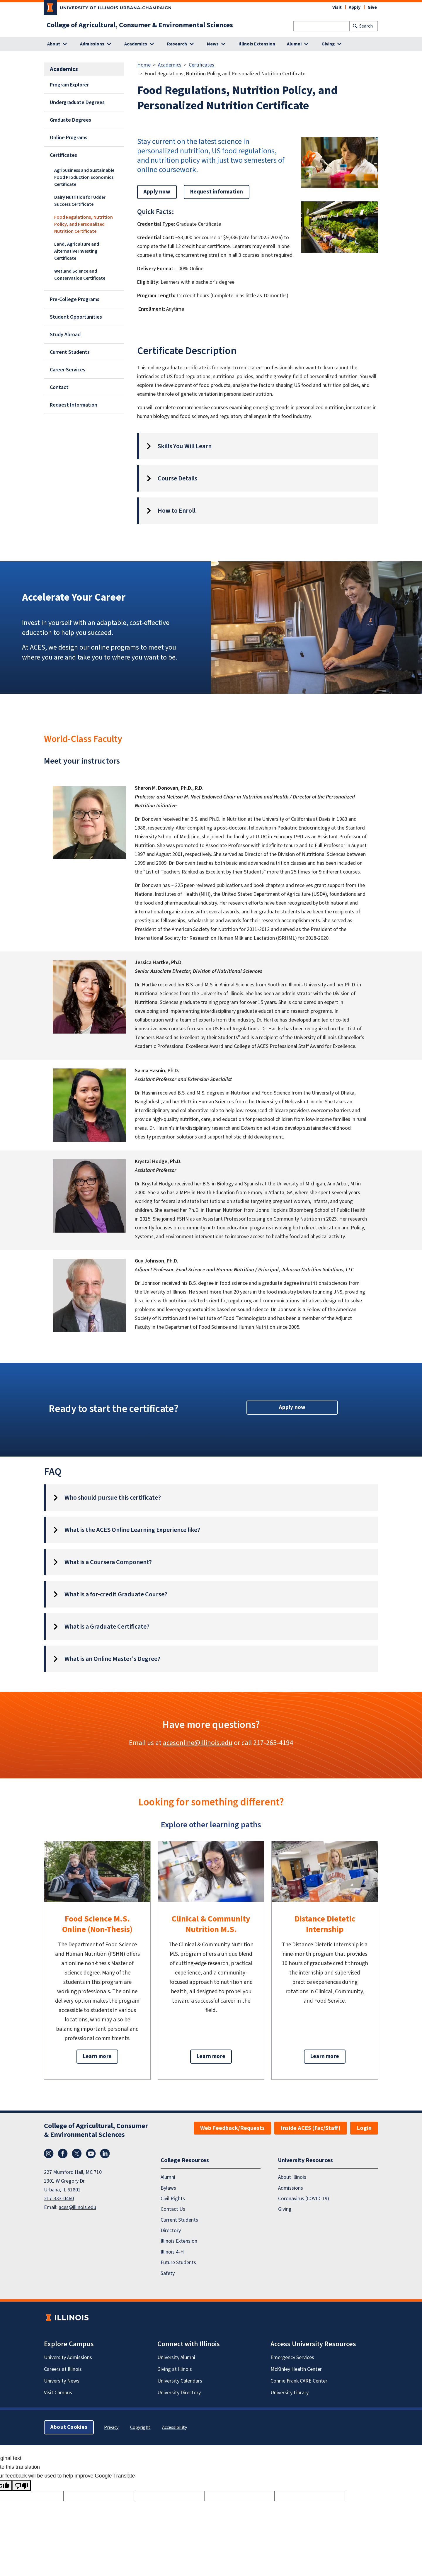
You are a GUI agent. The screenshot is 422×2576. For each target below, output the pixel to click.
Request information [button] (216, 192)
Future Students (178, 2262)
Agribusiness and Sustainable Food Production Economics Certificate (84, 177)
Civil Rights (173, 2198)
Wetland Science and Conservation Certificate (79, 274)
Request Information (73, 405)
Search (366, 26)
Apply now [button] (157, 192)
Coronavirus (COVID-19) (303, 2198)
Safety (168, 2273)
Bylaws (168, 2188)
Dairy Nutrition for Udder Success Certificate (80, 201)
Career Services (67, 369)
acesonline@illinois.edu (197, 1743)
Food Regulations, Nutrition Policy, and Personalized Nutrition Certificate (83, 224)
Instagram (48, 2153)
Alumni (168, 2177)
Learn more (97, 2056)
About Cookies (68, 2427)
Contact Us (173, 2209)
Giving (285, 2209)
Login (364, 2128)
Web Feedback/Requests (232, 2128)
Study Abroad (65, 334)
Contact (59, 387)
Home (144, 65)
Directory (171, 2230)
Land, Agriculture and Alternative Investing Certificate (76, 251)
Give (372, 7)
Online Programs (68, 137)
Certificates (63, 155)
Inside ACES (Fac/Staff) (311, 2128)
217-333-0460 (59, 2198)
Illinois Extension (257, 44)
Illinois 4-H (172, 2252)
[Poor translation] (21, 2485)
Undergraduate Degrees (77, 102)
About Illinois (292, 2177)
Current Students (70, 352)
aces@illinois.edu (77, 2207)
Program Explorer (69, 85)
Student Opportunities (76, 317)
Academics (169, 65)
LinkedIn (104, 2153)
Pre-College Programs (74, 299)
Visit (337, 7)
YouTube (90, 2153)
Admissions (290, 2188)
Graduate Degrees (70, 120)
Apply (354, 7)
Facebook (62, 2153)
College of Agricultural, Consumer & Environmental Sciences (140, 25)
